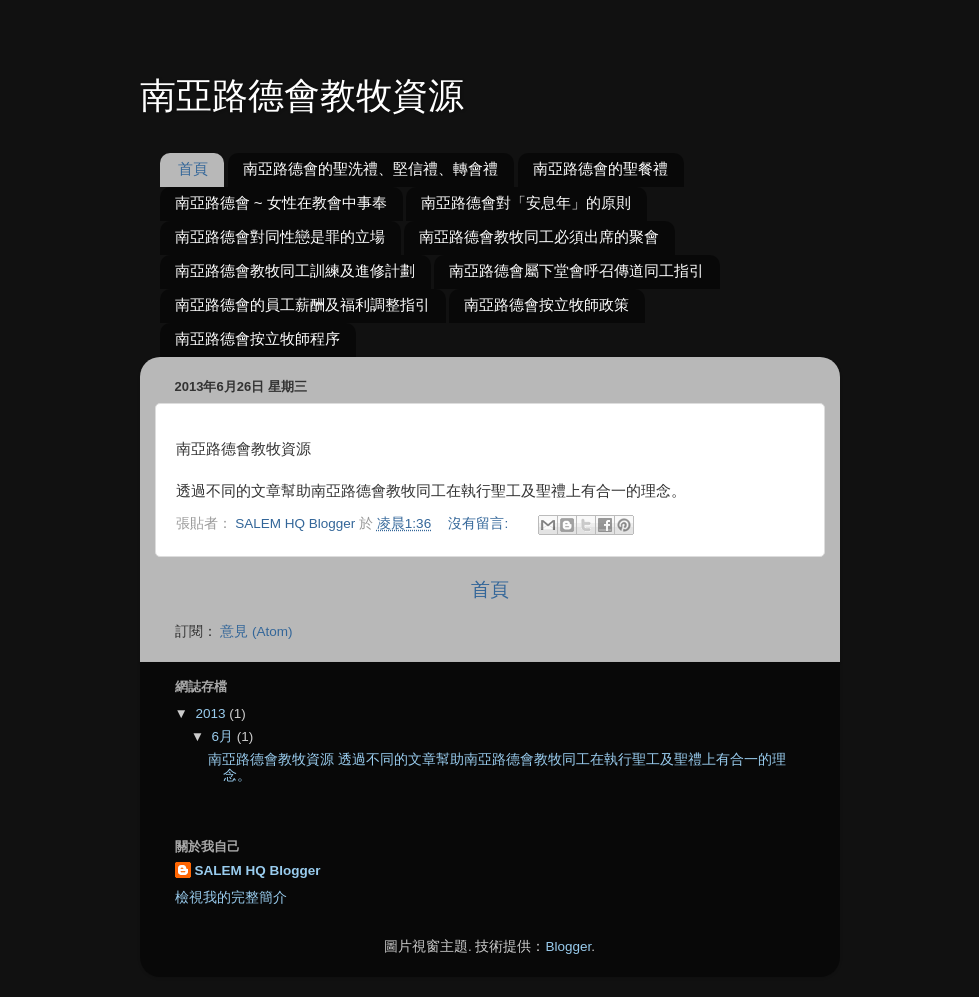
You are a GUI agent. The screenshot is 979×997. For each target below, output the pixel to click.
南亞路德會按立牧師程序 (257, 338)
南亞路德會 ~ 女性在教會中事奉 (281, 202)
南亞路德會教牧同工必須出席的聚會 (539, 236)
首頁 (193, 168)
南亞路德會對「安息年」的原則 (526, 202)
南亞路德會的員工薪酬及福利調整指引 (302, 304)
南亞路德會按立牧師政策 (546, 304)
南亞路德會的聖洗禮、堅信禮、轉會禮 (370, 168)
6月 (224, 736)
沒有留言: (480, 523)
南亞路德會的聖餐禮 (600, 168)
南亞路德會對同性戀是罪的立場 (280, 236)
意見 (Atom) (256, 631)
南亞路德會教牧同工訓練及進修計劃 (295, 270)
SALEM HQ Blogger (258, 870)
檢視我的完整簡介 (231, 897)
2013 (212, 713)
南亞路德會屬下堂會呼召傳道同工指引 (576, 270)
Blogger (568, 946)
